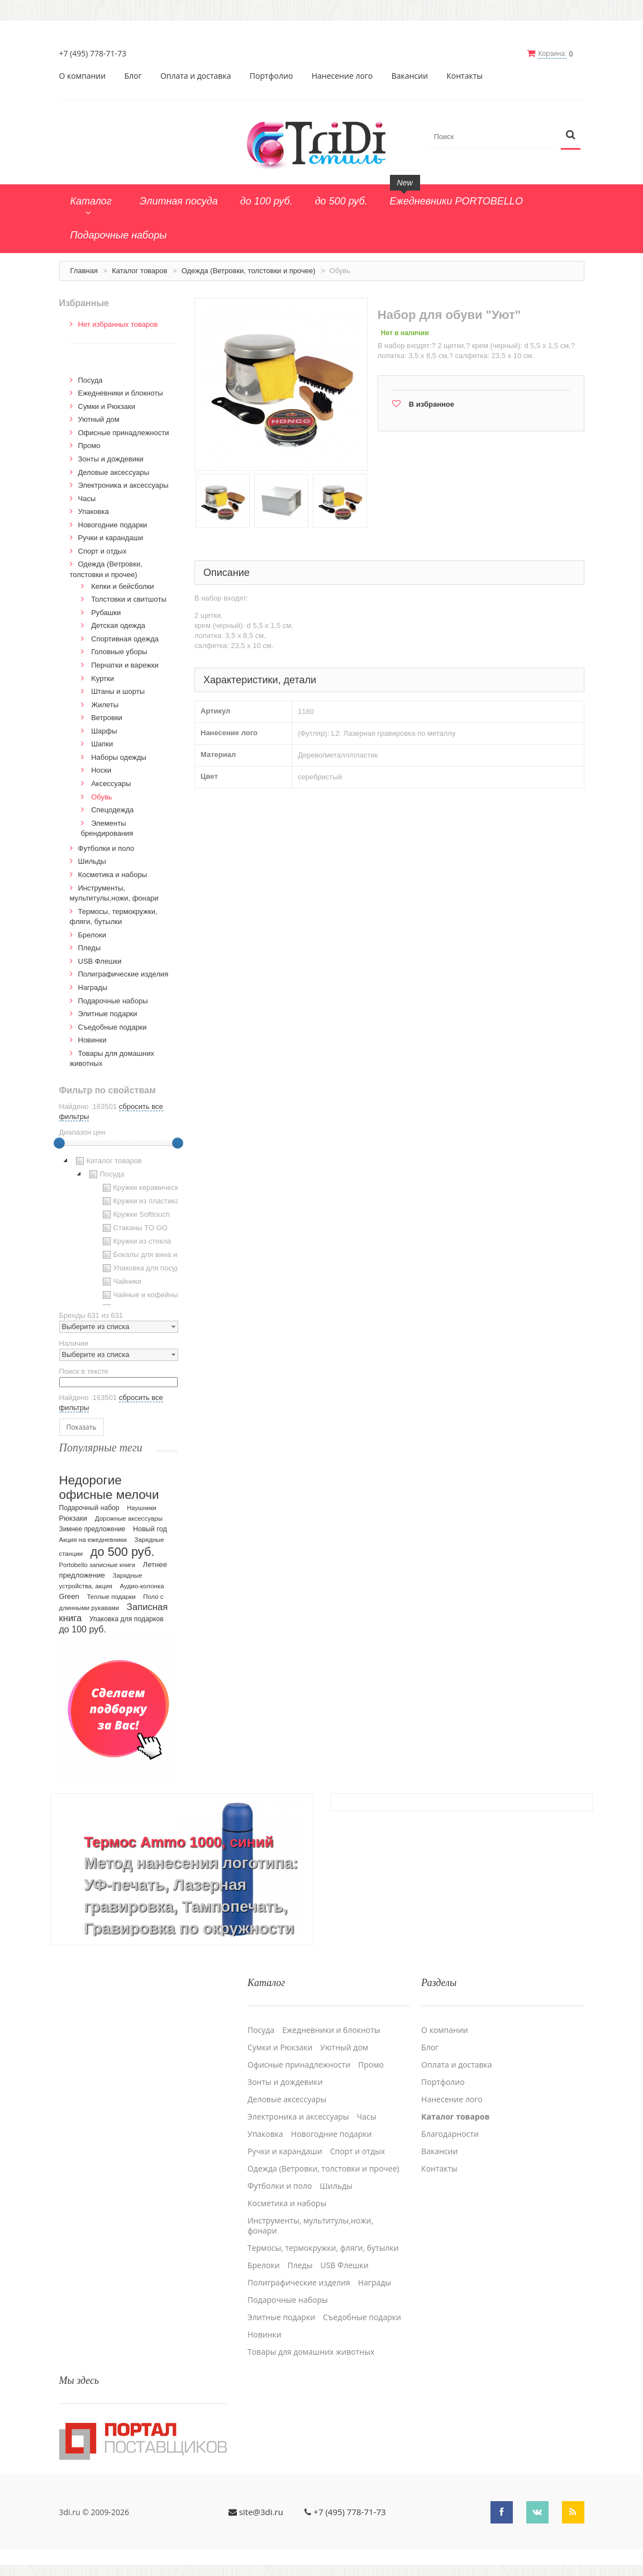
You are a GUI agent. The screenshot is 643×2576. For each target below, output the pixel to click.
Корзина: (552, 53)
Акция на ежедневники (93, 1539)
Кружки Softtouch (135, 1214)
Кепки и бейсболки (122, 586)
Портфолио (271, 76)
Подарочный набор (89, 1508)
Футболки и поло (106, 848)
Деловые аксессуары (114, 472)
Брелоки (92, 935)
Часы (87, 498)
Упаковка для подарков (126, 1619)
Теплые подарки (111, 1596)
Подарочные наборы (113, 1001)
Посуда (90, 380)
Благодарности (450, 2134)
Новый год (150, 1529)
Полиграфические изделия (123, 974)
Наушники (141, 1507)
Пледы (89, 948)
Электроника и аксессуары (123, 485)
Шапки (102, 744)
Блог (132, 76)
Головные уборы (119, 651)
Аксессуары (111, 783)
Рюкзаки (73, 1518)
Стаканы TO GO (134, 1228)
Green (69, 1596)
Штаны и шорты (118, 691)
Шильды (92, 861)
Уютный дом (99, 419)
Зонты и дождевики (111, 459)
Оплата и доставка (195, 76)
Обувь (101, 797)
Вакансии (410, 76)
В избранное (431, 404)
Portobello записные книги (97, 1564)
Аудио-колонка (142, 1586)
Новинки (92, 1040)
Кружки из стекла (136, 1241)
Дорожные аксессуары (129, 1518)
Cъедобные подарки (112, 1027)
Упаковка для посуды (142, 1268)
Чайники (121, 1281)
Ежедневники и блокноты (120, 393)
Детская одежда (118, 625)
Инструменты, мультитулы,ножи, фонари (310, 2226)
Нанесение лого (342, 76)
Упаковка (93, 511)
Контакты (464, 76)
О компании (82, 76)
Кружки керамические (143, 1187)
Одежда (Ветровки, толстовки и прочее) (249, 270)
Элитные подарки (107, 1014)
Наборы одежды (118, 757)
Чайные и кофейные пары (151, 1295)
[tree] (118, 1229)
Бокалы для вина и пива (148, 1254)
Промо (89, 445)
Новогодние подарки (112, 525)
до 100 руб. (83, 1629)
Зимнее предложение (92, 1529)
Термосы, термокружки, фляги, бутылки (323, 2248)
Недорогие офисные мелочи (109, 1487)
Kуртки (102, 678)
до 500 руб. (123, 1552)
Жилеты (104, 705)
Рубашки (106, 612)
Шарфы (104, 731)
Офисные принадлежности (123, 432)
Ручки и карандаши (111, 538)
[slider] (59, 1143)
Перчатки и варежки (125, 665)
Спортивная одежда (125, 639)
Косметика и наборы (112, 874)
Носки (101, 770)
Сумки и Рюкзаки (107, 406)
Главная (84, 270)
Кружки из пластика (139, 1201)
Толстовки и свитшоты (128, 599)
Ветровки (106, 717)
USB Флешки (100, 961)
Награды (93, 987)
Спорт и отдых (102, 551)
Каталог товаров (139, 270)
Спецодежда (112, 810)
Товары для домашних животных (310, 2352)
